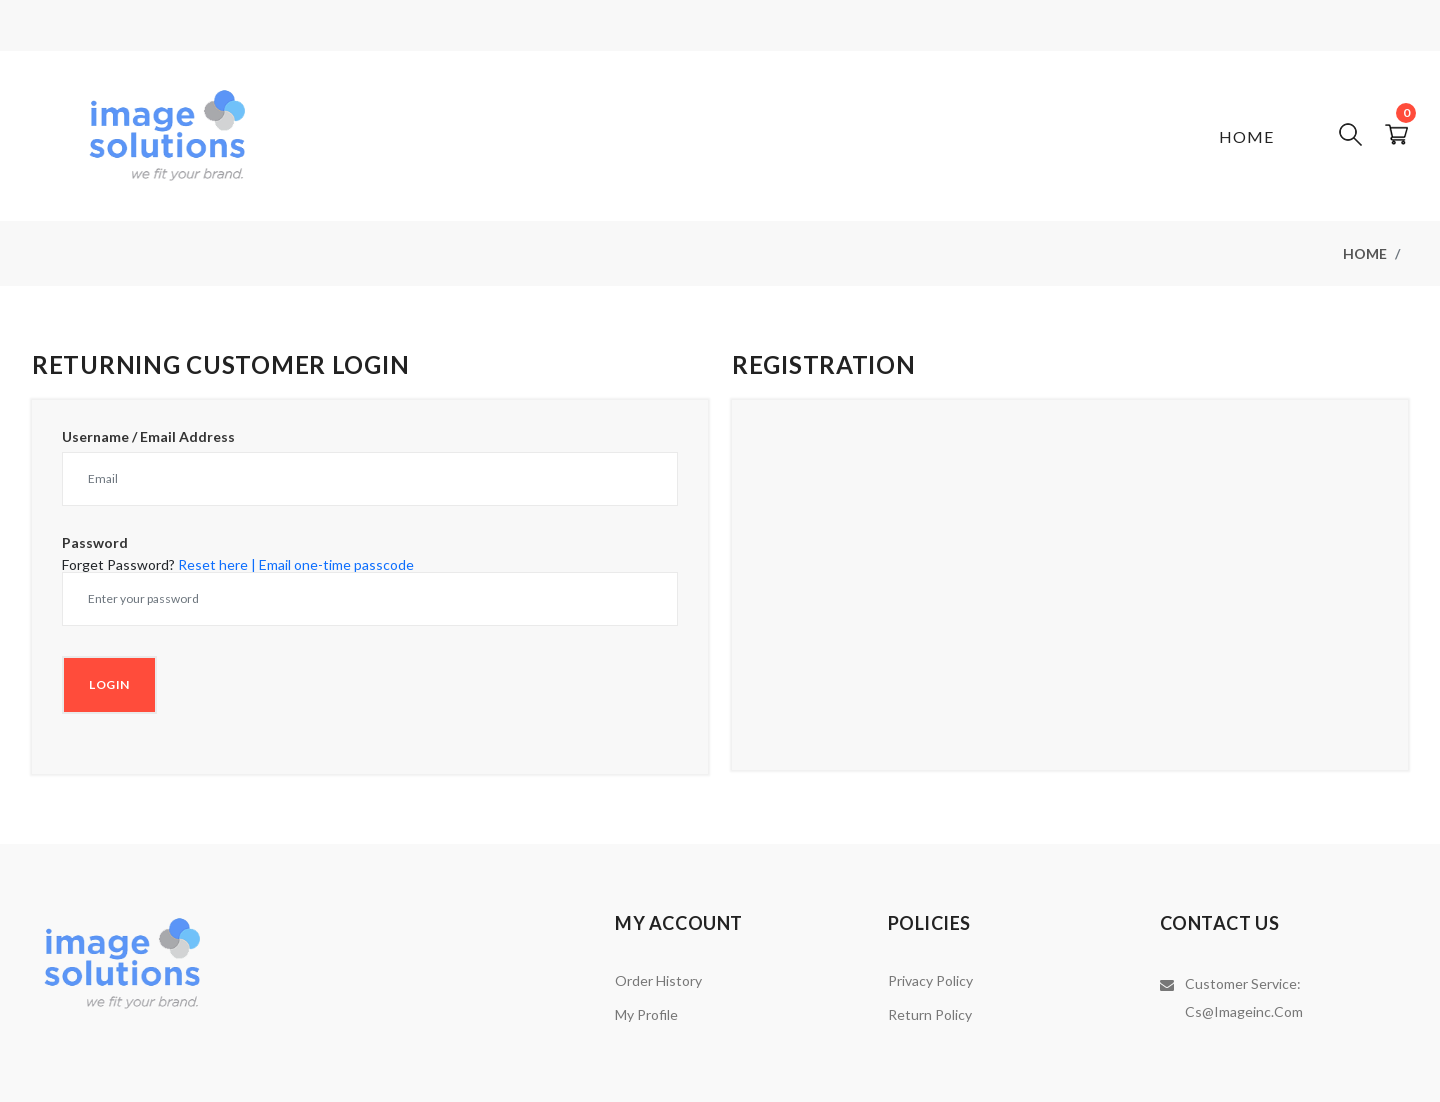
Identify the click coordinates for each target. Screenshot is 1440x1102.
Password (95, 543)
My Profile (646, 1014)
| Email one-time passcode (332, 564)
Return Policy (930, 1014)
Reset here (213, 564)
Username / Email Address (148, 437)
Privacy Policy (930, 980)
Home (1246, 136)
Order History (658, 980)
